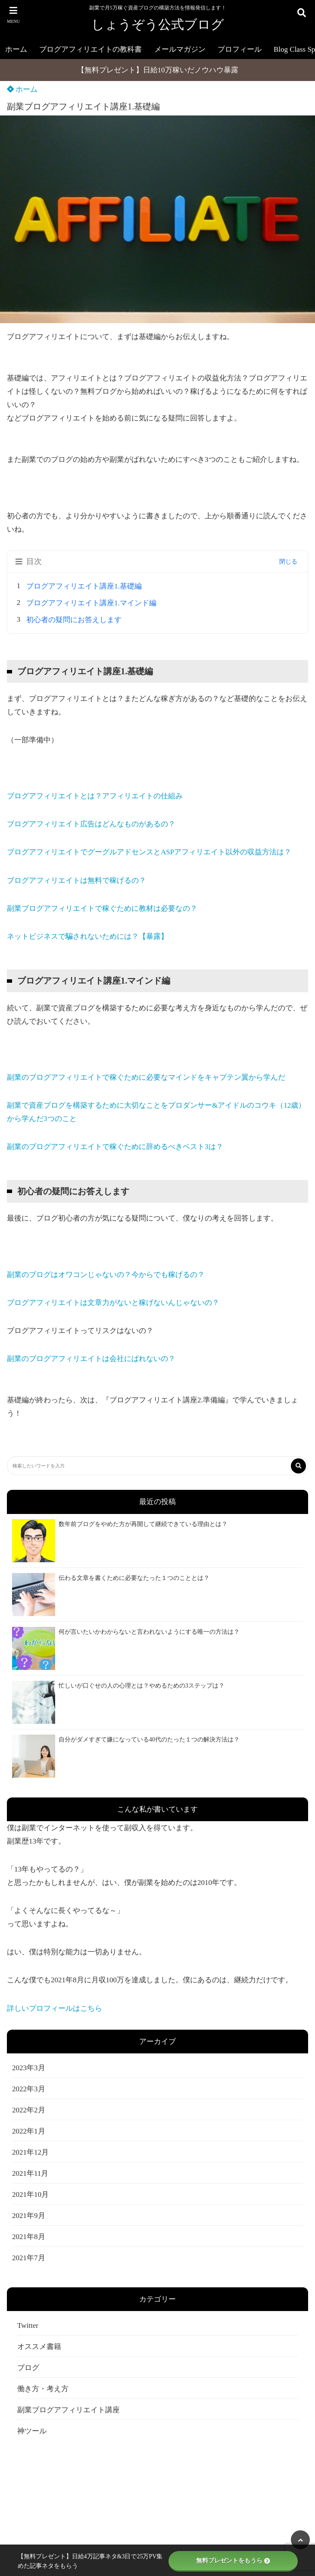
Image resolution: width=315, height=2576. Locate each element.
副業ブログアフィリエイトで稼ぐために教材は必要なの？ (102, 908)
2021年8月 (28, 2237)
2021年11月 (30, 2173)
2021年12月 (30, 2152)
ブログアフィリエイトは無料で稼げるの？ (76, 880)
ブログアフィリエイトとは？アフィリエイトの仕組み (95, 796)
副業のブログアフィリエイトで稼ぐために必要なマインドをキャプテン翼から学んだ (146, 1077)
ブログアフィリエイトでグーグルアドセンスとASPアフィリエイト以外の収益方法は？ (149, 852)
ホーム (16, 49)
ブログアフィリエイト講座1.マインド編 (91, 603)
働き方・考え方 (43, 2389)
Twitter (27, 2325)
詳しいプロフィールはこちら (54, 2008)
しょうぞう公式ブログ (157, 24)
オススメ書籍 (39, 2346)
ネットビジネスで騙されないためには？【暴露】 (87, 936)
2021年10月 (30, 2194)
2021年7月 (28, 2258)
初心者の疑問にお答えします (74, 620)
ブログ (28, 2368)
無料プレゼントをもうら (233, 2560)
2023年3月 (28, 2068)
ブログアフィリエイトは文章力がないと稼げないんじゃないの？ (113, 1303)
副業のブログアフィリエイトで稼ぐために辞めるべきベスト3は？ (115, 1147)
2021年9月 (28, 2216)
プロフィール (240, 49)
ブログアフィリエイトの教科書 (90, 49)
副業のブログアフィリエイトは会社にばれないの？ (91, 1359)
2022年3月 (28, 2089)
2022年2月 (28, 2110)
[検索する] (298, 1465)
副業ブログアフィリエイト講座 (68, 2410)
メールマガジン (180, 49)
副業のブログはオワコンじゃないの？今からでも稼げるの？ (106, 1275)
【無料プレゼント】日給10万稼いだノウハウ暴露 (157, 70)
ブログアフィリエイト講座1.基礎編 (87, 586)
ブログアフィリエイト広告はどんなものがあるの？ (91, 824)
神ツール (32, 2431)
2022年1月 (28, 2131)
